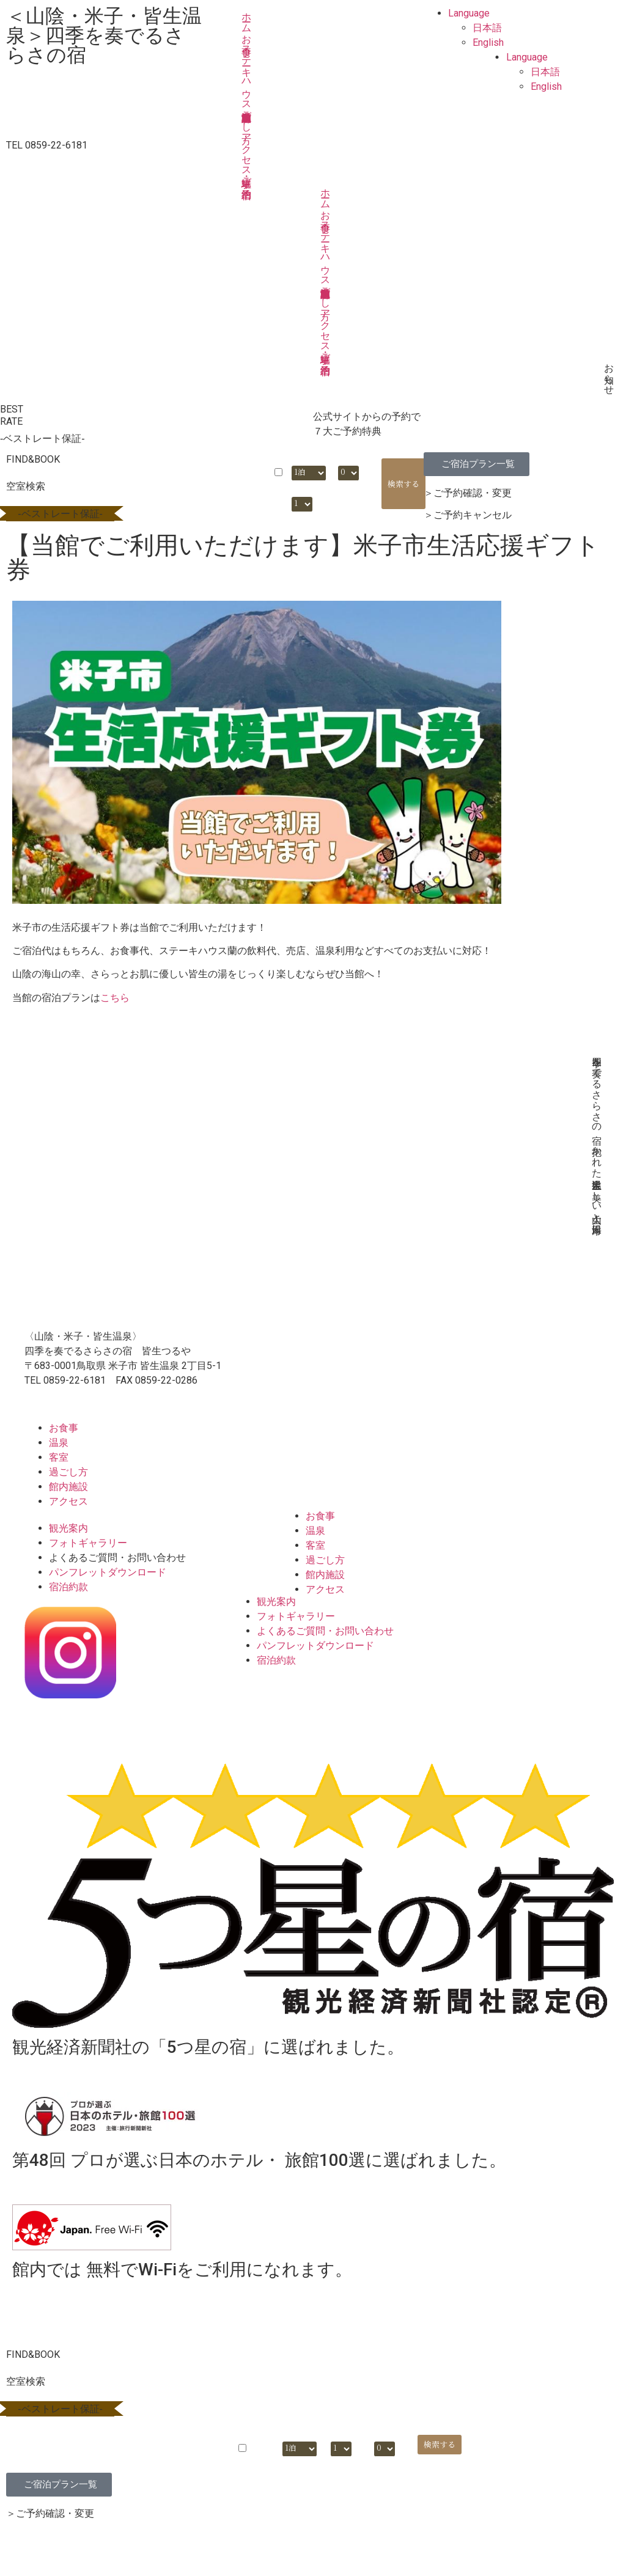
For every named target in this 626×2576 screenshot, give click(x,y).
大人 (345, 458)
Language (469, 13)
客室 (58, 1457)
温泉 (58, 1442)
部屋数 (302, 489)
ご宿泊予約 (246, 176)
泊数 (298, 458)
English (488, 42)
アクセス (68, 1501)
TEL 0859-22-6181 (46, 145)
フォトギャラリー (88, 1543)
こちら (115, 998)
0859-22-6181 (74, 1380)
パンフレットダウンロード (107, 1572)
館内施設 (68, 1486)
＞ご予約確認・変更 (468, 493)
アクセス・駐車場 (246, 149)
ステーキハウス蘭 (246, 72)
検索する (403, 484)
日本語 (487, 28)
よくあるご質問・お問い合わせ (117, 1557)
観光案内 (68, 1528)
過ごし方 (246, 116)
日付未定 (278, 485)
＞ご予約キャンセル (468, 515)
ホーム (246, 17)
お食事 (246, 33)
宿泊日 (211, 458)
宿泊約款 (68, 1587)
